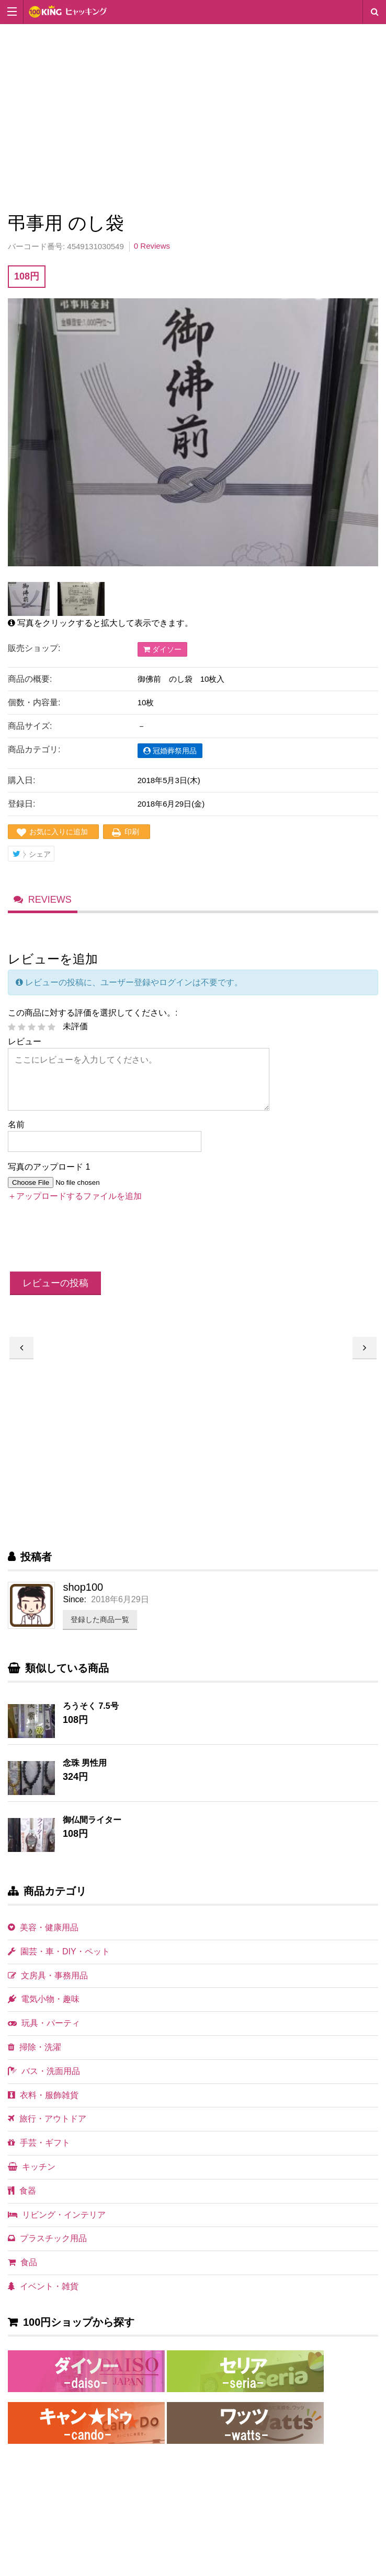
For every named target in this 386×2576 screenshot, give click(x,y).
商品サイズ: (30, 725)
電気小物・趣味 (44, 2006)
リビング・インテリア (57, 2222)
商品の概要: (30, 678)
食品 (22, 2270)
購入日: (21, 780)
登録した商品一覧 (100, 1627)
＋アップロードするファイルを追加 (75, 1203)
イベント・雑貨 (43, 2293)
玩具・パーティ (44, 2030)
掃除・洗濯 (34, 2054)
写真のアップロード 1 (49, 1174)
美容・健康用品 (43, 1934)
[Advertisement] (193, 116)
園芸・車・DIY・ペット (59, 1958)
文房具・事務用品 (48, 1982)
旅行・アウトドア (47, 2126)
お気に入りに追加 (58, 831)
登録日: (21, 803)
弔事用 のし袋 (365, 1355)
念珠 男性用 (85, 1770)
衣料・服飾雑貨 (43, 2102)
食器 (22, 2198)
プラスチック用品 (47, 2246)
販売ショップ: (34, 648)
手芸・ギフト (39, 2150)
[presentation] (87, 1246)
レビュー (24, 1049)
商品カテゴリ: (34, 749)
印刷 (131, 831)
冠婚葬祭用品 (170, 751)
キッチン (31, 2174)
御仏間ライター (92, 1827)
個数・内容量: (34, 702)
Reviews (50, 905)
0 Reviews (152, 245)
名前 (16, 1132)
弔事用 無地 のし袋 (21, 1355)
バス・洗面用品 (44, 2078)
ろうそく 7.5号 (91, 1713)
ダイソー (162, 649)
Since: (74, 1606)
